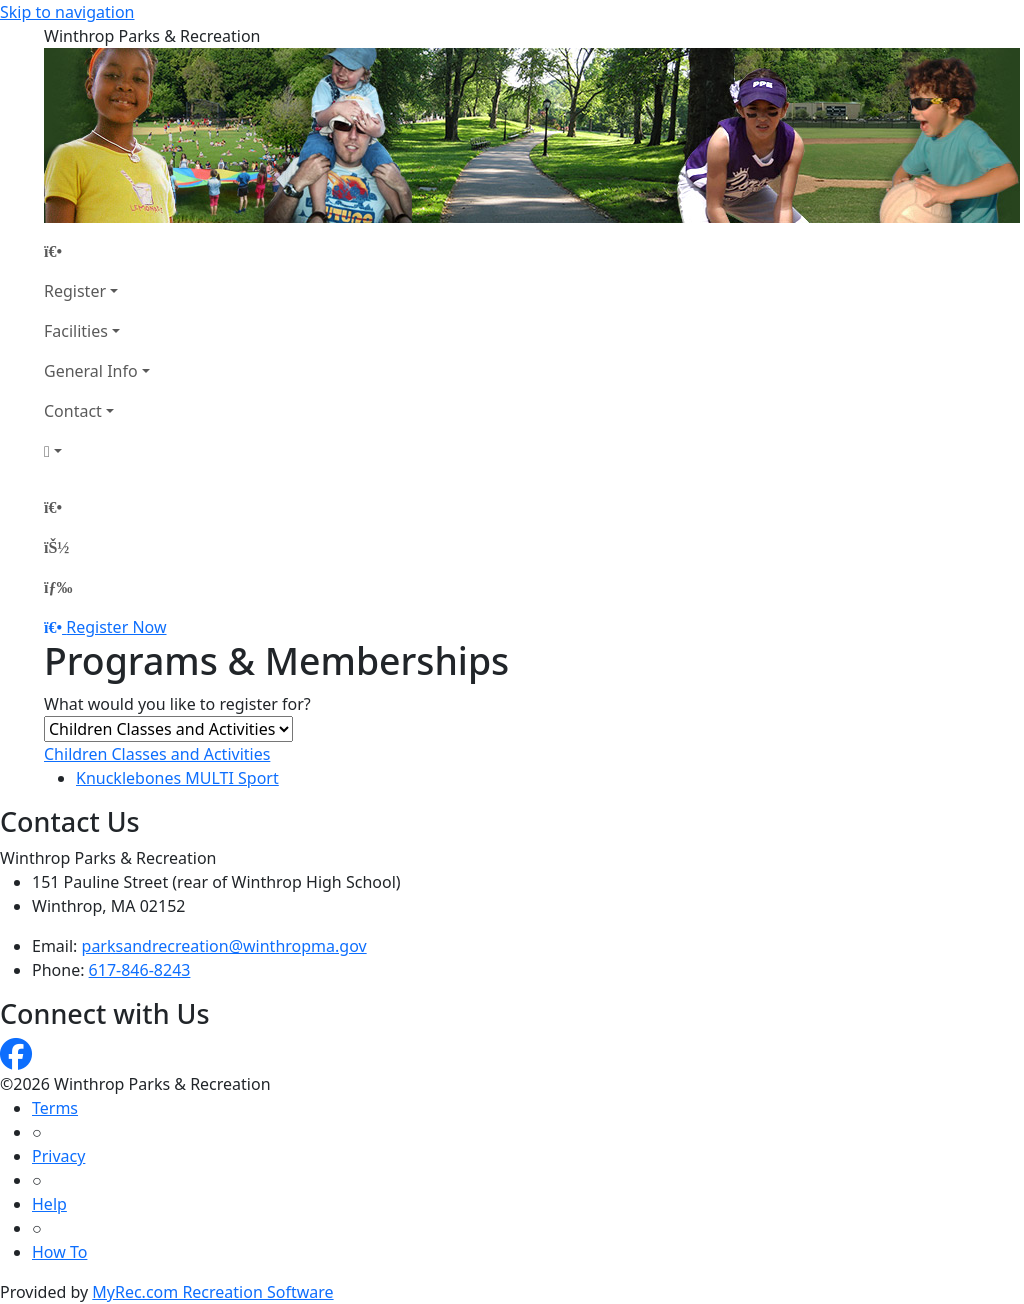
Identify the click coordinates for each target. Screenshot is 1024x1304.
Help (49, 1204)
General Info (91, 371)
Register (75, 291)
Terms (55, 1108)
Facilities (76, 331)
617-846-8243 (140, 970)
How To (59, 1252)
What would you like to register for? (177, 704)
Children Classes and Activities (157, 754)
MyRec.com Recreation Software (212, 1292)
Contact (73, 411)
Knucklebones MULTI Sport (177, 778)
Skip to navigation (67, 12)
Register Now (116, 627)
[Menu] (58, 587)
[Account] (97, 451)
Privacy (58, 1156)
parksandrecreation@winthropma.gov (224, 946)
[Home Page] (97, 251)
